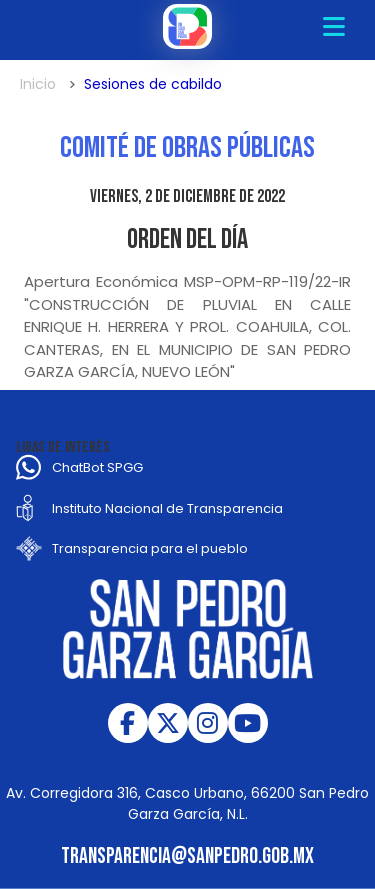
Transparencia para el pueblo (150, 548)
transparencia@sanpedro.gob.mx (187, 856)
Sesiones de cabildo (153, 84)
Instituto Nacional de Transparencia (167, 508)
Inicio (38, 84)
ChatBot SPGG (97, 467)
